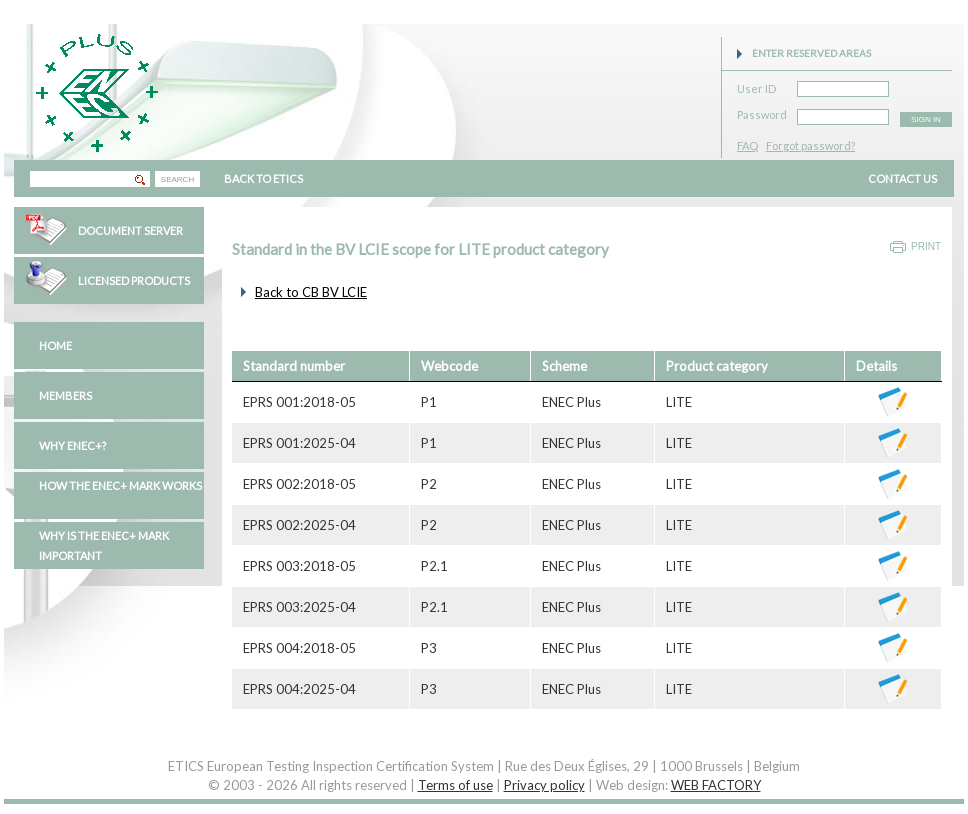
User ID (756, 85)
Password (762, 111)
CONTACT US (902, 178)
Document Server (130, 230)
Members (65, 395)
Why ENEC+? (72, 445)
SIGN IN (926, 119)
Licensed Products (134, 280)
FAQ (747, 145)
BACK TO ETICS (263, 178)
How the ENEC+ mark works (120, 485)
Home (55, 345)
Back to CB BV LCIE (311, 292)
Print (926, 246)
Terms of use (455, 785)
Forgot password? (810, 145)
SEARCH (177, 179)
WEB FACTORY (716, 785)
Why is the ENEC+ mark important (104, 545)
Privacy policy (544, 785)
